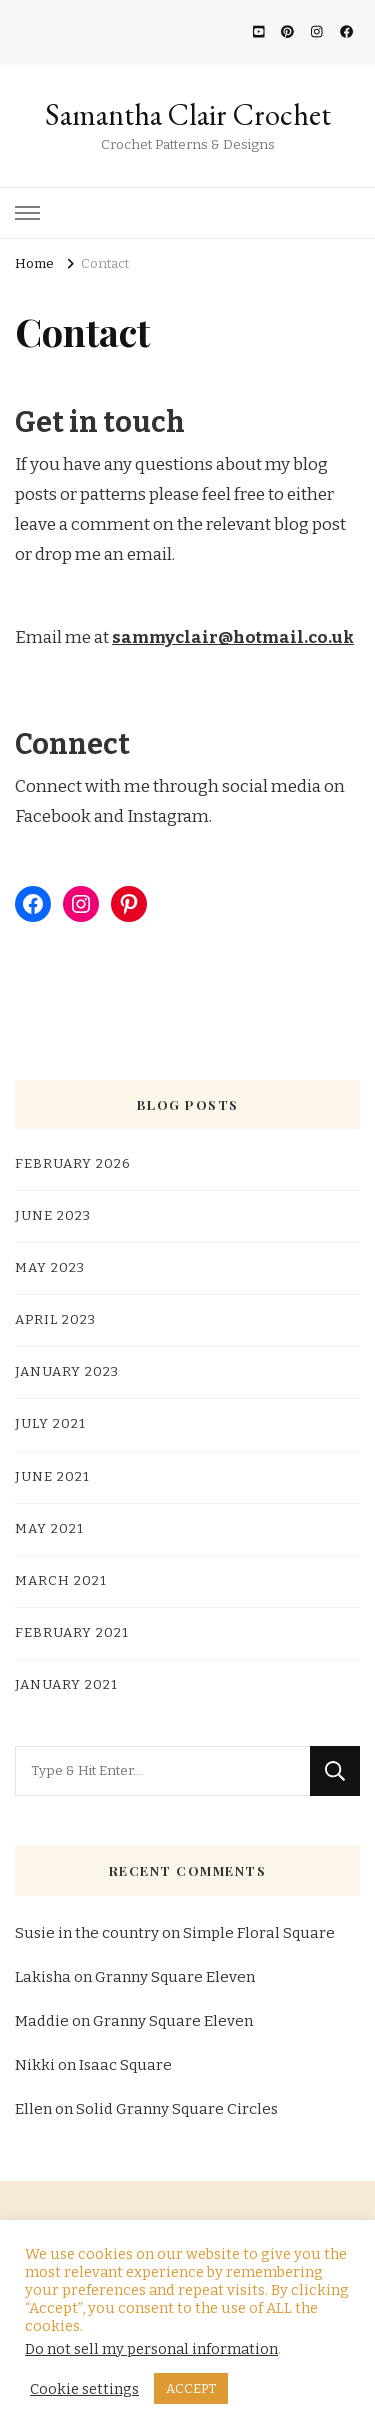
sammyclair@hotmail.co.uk (233, 637)
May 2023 (50, 1268)
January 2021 (66, 1685)
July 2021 (50, 1424)
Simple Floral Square (259, 1933)
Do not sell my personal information (151, 2349)
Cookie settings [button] (84, 2389)
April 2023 (55, 1320)
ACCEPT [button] (191, 2388)
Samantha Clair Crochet (188, 114)
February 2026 (73, 1164)
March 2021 (61, 1581)
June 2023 (53, 1216)
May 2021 (49, 1529)
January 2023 (67, 1372)
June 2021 (52, 1477)
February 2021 (72, 1633)
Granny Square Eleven (175, 1977)
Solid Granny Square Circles (177, 2109)
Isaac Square (125, 2065)
